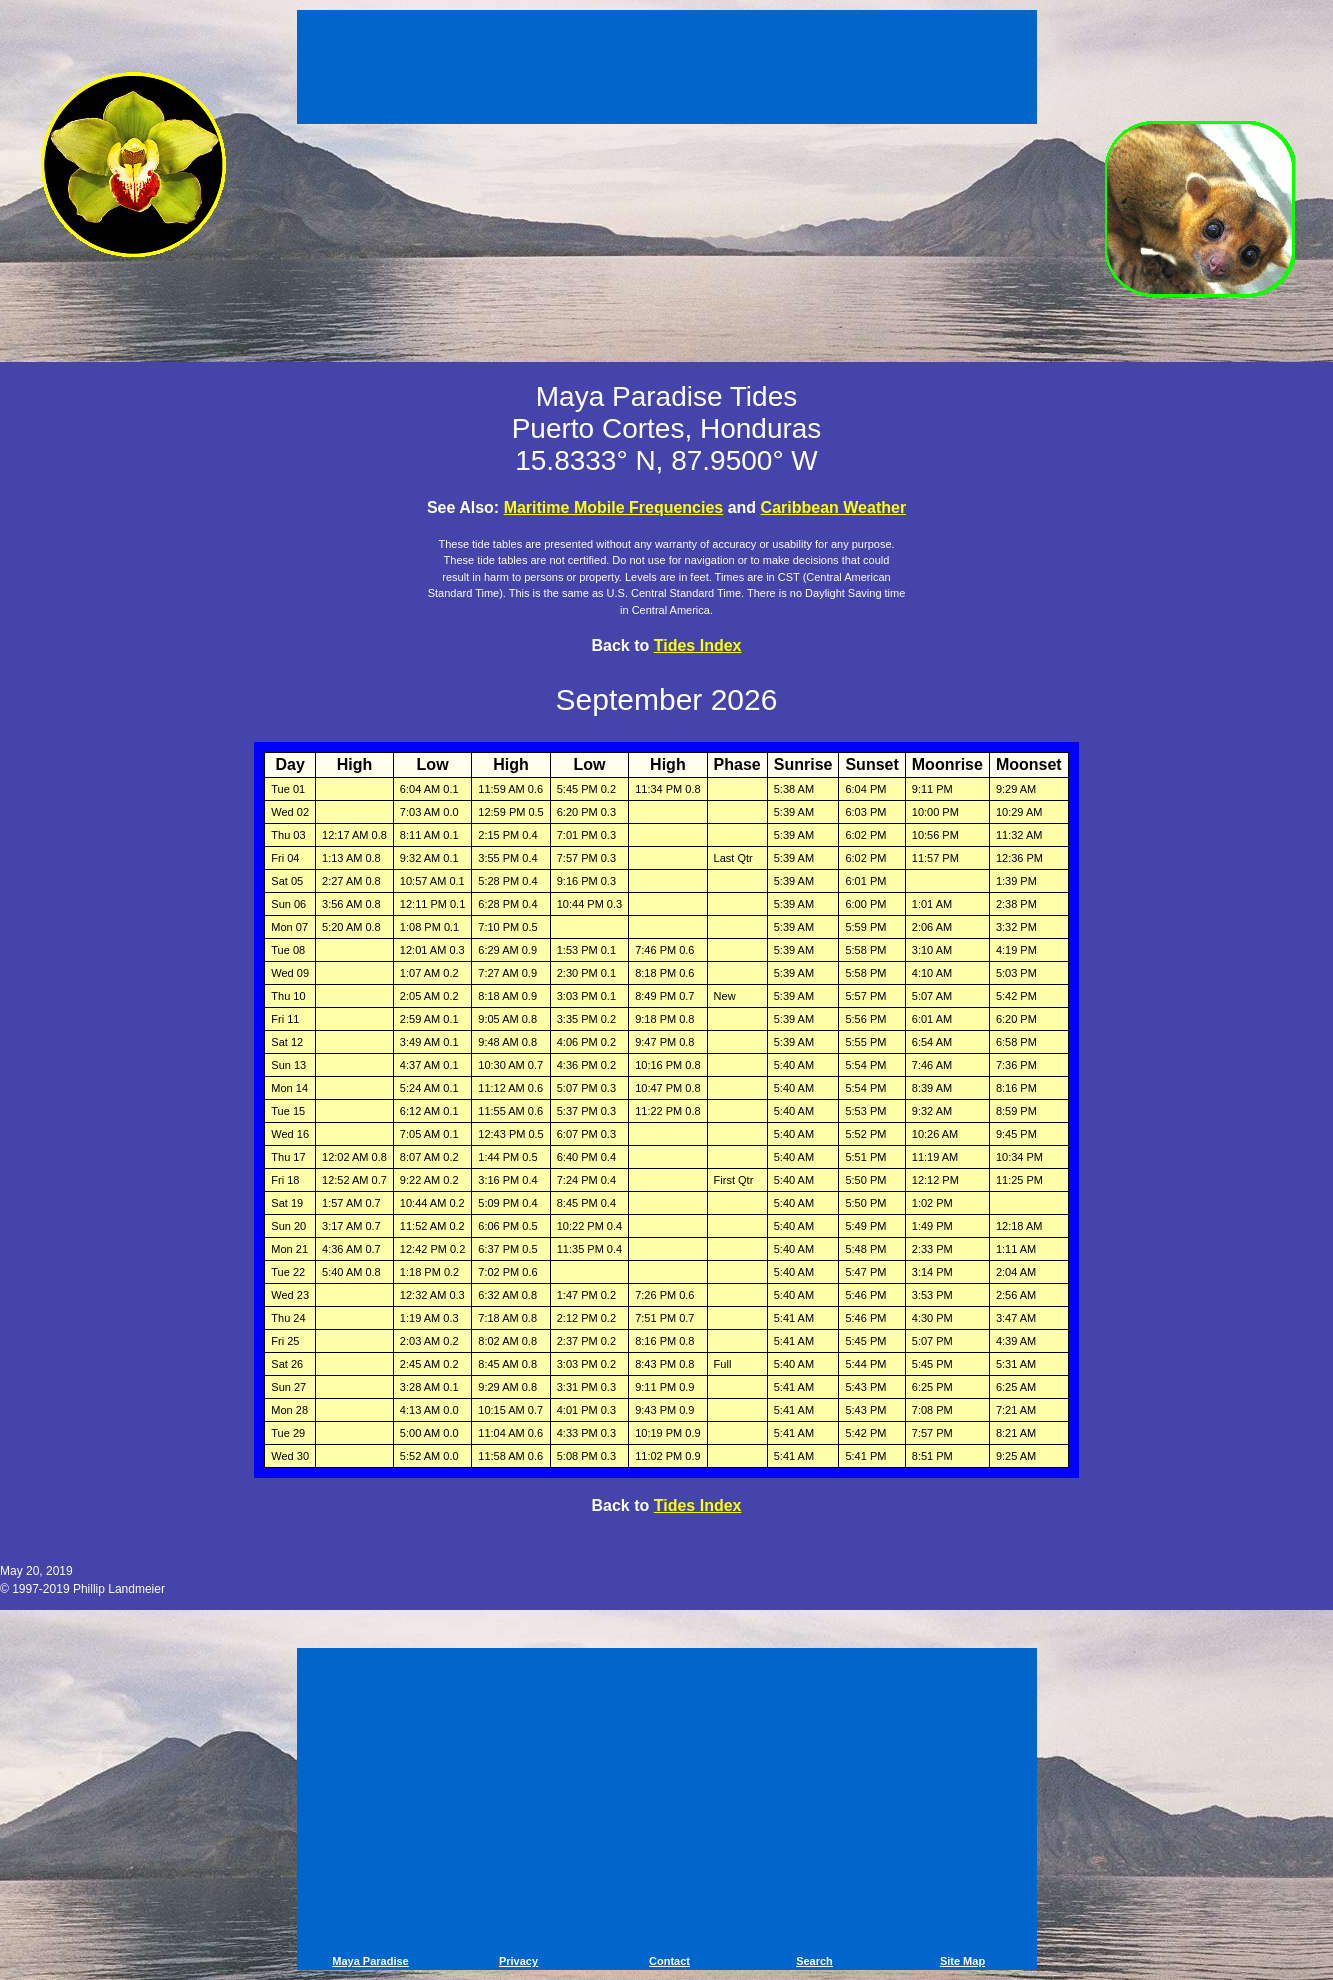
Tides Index (698, 645)
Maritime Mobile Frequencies (614, 507)
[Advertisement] (667, 70)
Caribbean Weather (834, 507)
